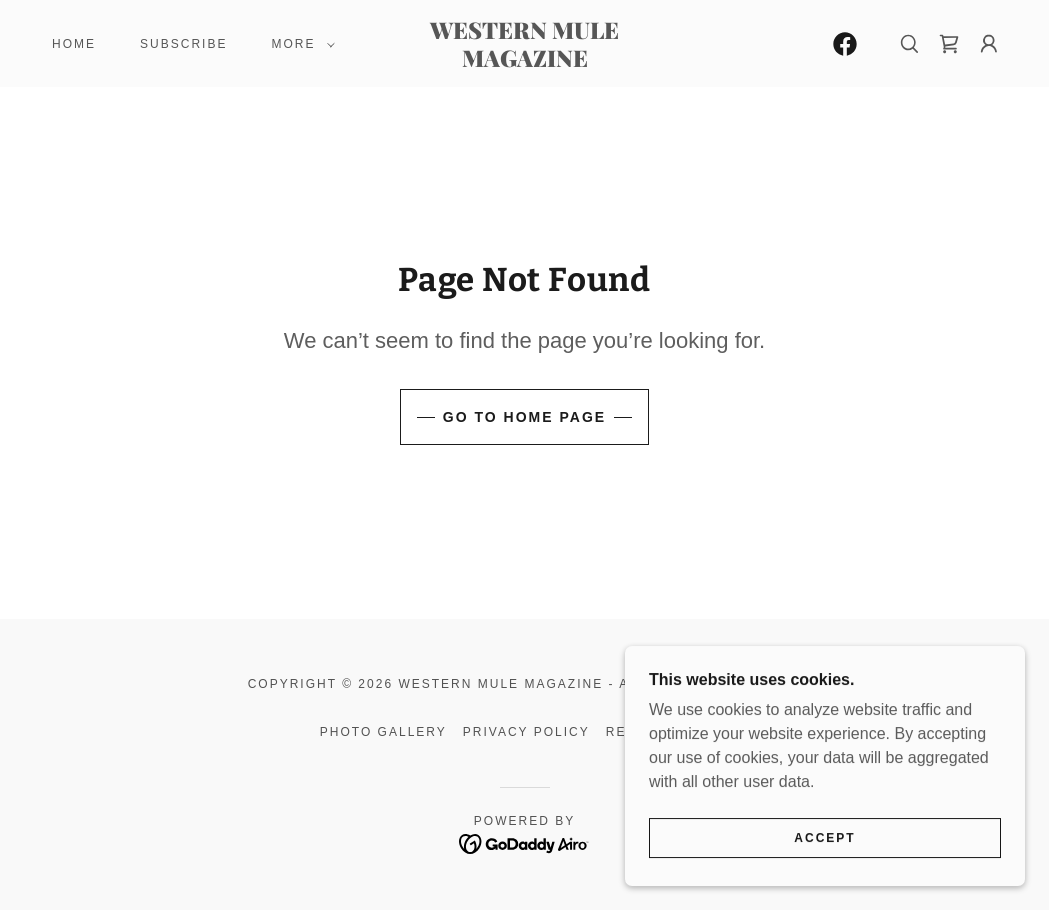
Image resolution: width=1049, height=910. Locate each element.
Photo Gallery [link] (383, 732)
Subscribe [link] (183, 44)
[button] (299, 44)
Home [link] (74, 44)
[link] (524, 61)
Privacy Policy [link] (526, 732)
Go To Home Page (524, 417)
